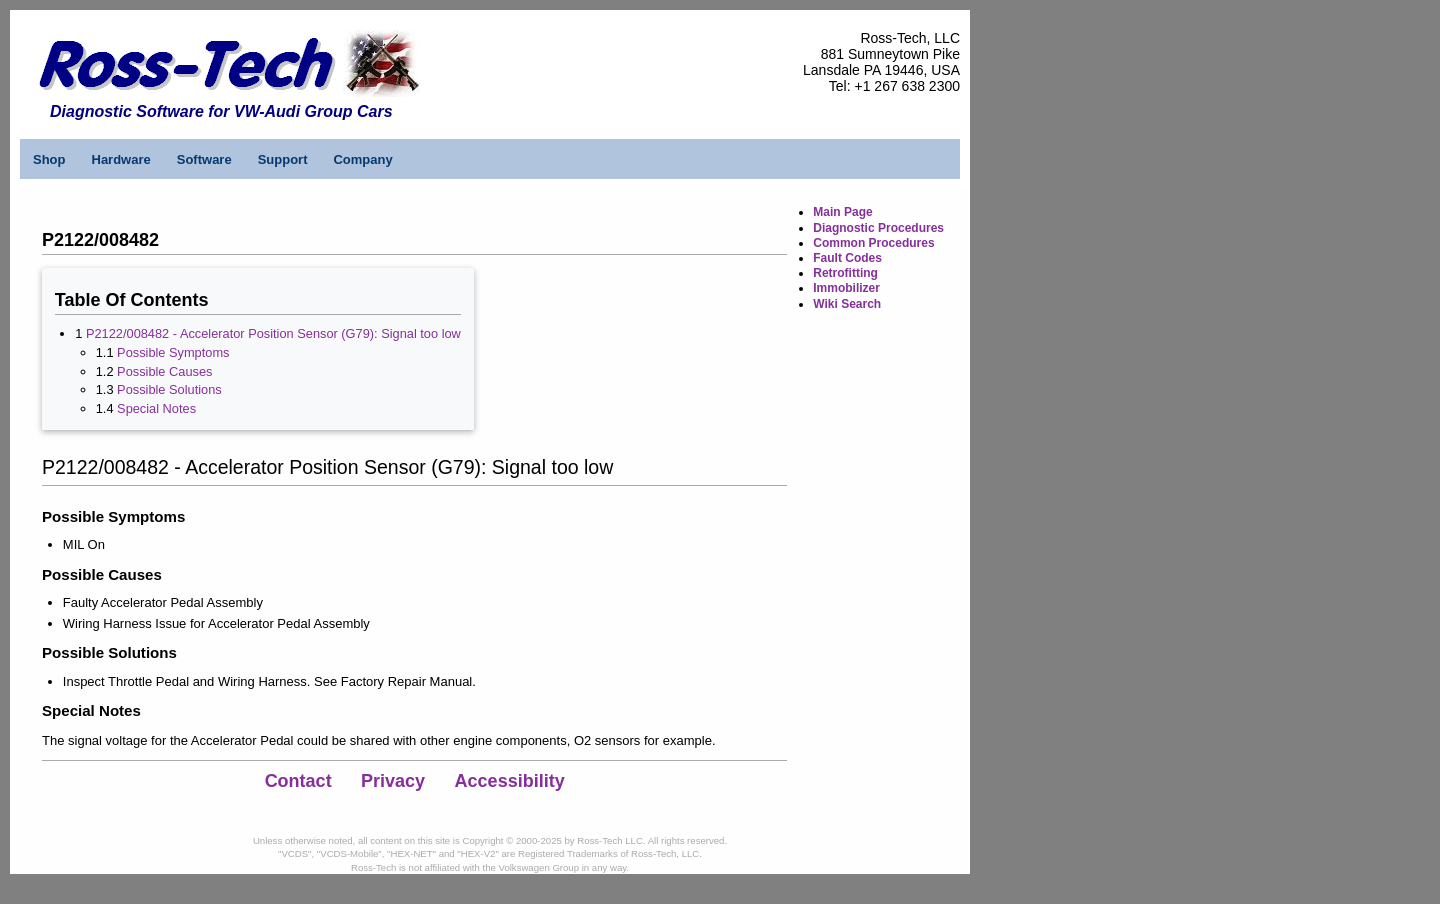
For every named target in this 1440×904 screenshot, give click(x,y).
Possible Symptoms (173, 352)
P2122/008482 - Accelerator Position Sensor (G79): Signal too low (273, 333)
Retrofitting (845, 273)
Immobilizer (846, 288)
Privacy (393, 781)
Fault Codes (847, 258)
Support (283, 159)
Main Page (842, 212)
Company (362, 159)
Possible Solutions (169, 389)
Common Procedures (873, 243)
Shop (49, 159)
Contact (298, 781)
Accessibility (510, 781)
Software (204, 159)
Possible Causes (164, 371)
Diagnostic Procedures (878, 228)
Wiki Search (847, 304)
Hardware (121, 159)
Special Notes (156, 408)
